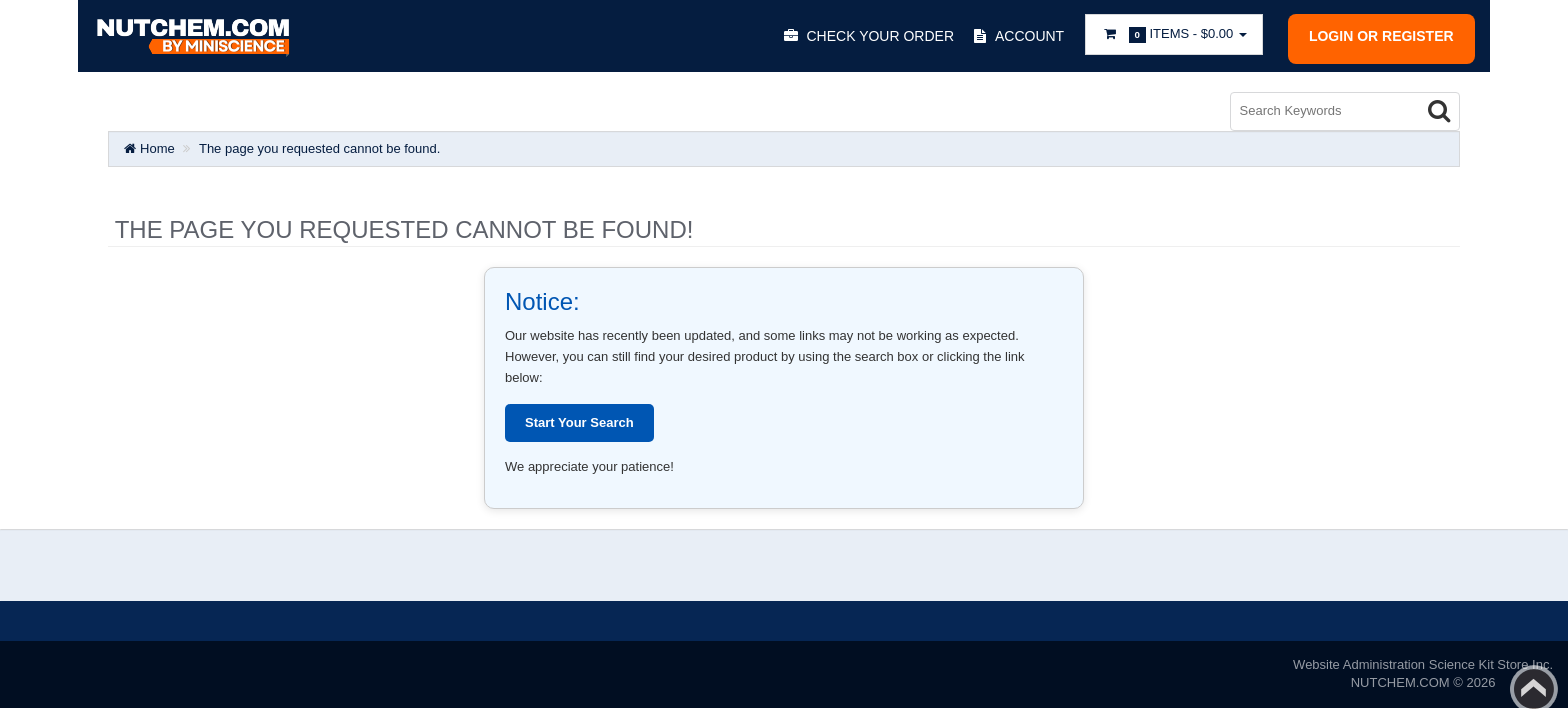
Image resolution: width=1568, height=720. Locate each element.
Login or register (1381, 36)
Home (149, 148)
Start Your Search (579, 422)
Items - (1174, 34)
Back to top (1534, 689)
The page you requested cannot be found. (319, 148)
